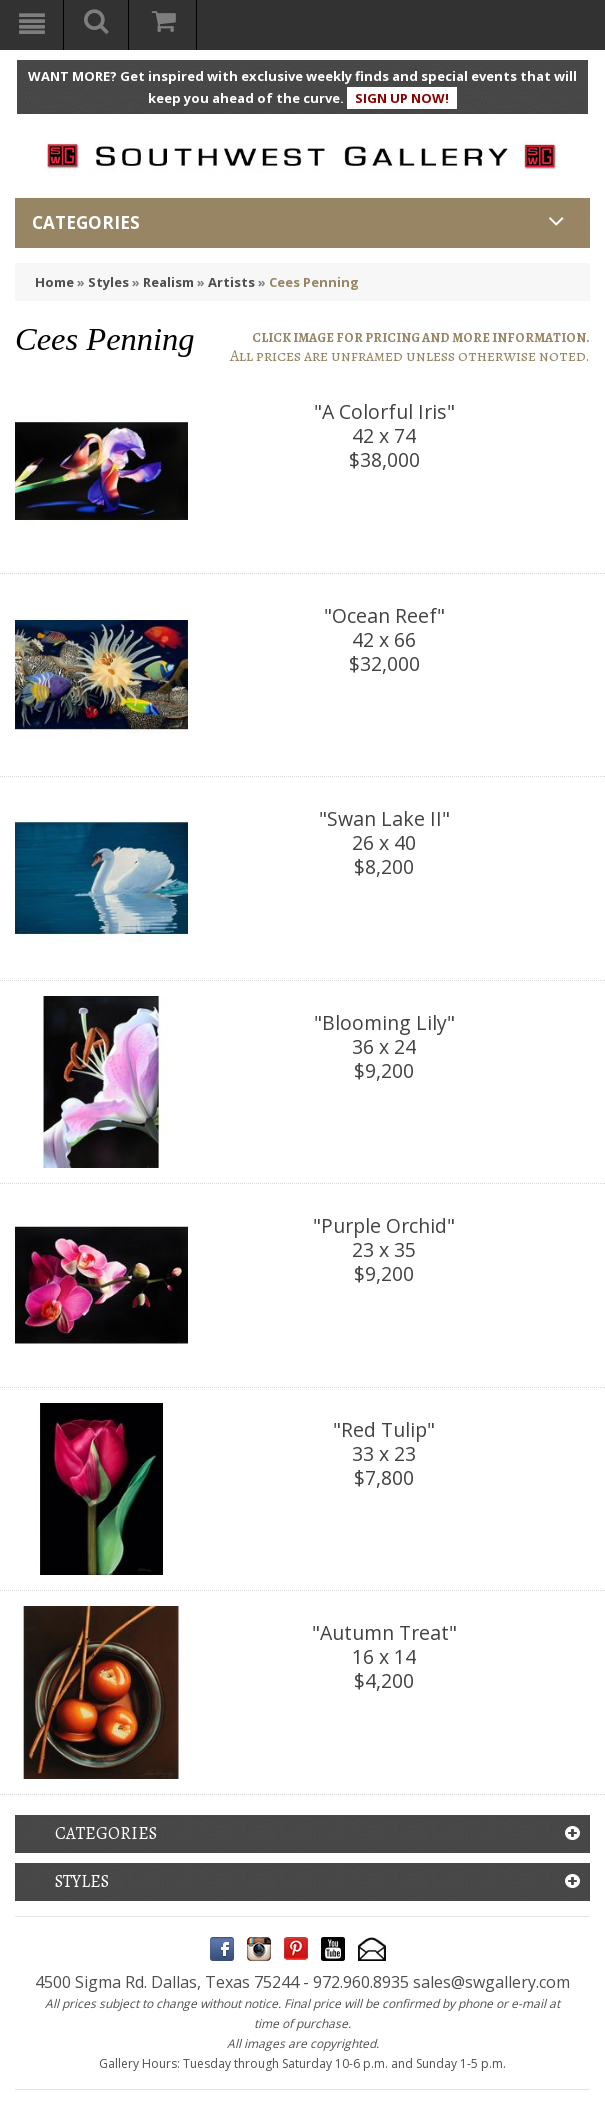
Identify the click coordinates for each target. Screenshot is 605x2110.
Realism (168, 282)
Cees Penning (314, 282)
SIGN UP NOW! (402, 98)
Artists (231, 282)
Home (54, 282)
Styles (108, 282)
